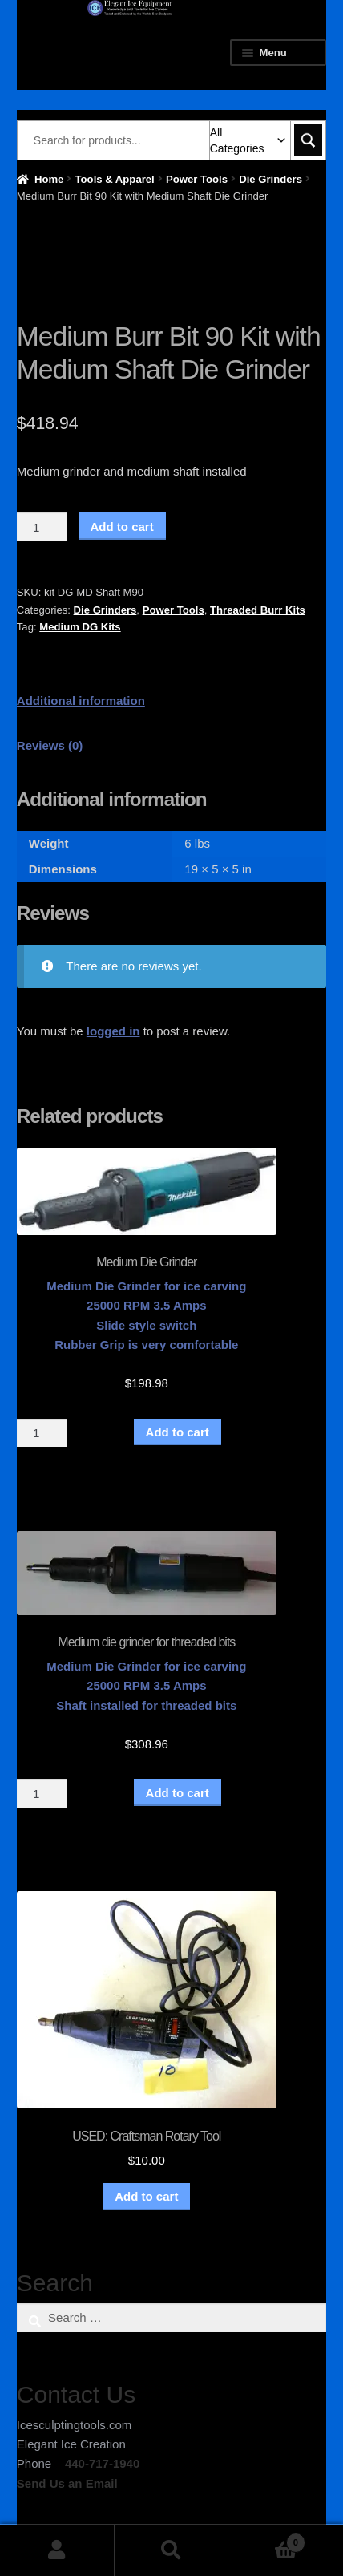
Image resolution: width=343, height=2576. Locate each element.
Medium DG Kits (79, 627)
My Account (57, 2550)
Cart (266, 2539)
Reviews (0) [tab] (50, 745)
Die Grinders (270, 179)
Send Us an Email (67, 2483)
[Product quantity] (42, 526)
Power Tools (197, 179)
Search (172, 2550)
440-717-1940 (102, 2463)
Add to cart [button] (146, 2196)
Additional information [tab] (81, 700)
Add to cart (122, 526)
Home (48, 179)
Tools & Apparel (115, 179)
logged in (113, 1031)
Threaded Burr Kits (257, 610)
